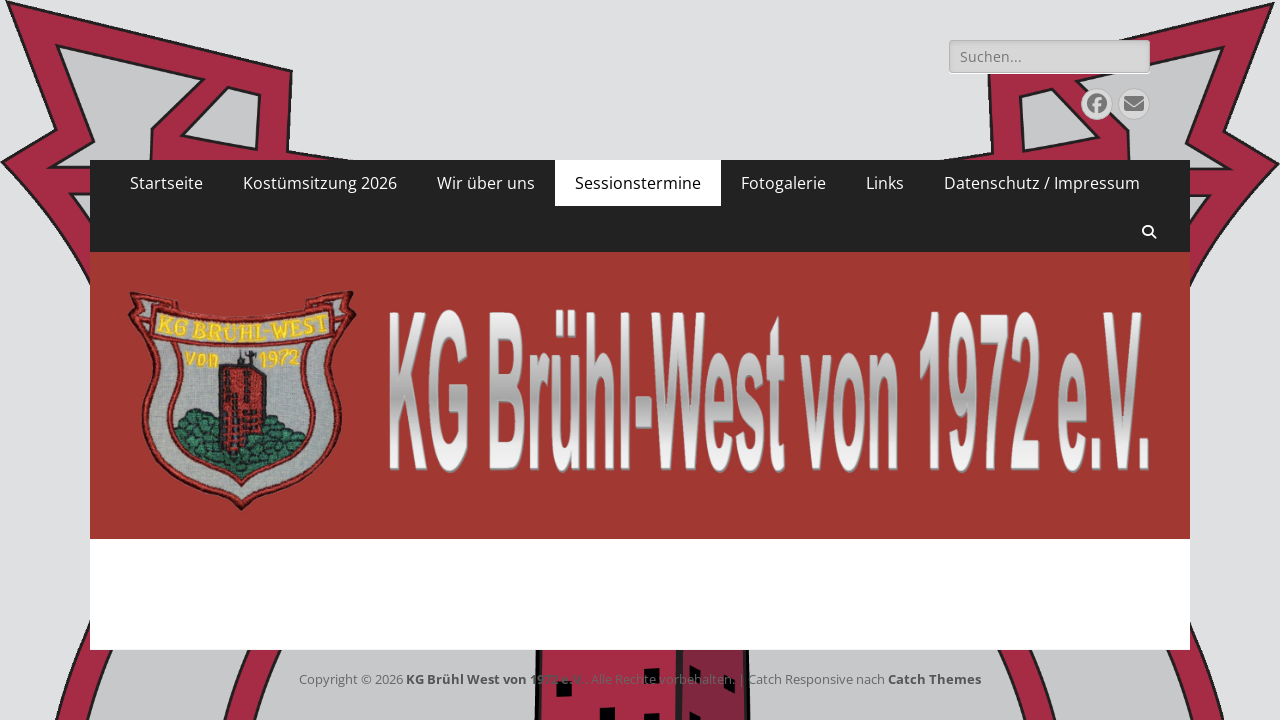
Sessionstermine (638, 183)
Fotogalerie (783, 183)
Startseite (166, 183)
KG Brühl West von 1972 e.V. (495, 679)
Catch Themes (934, 679)
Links (885, 183)
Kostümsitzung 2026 (320, 183)
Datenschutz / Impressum (1042, 183)
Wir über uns (486, 183)
